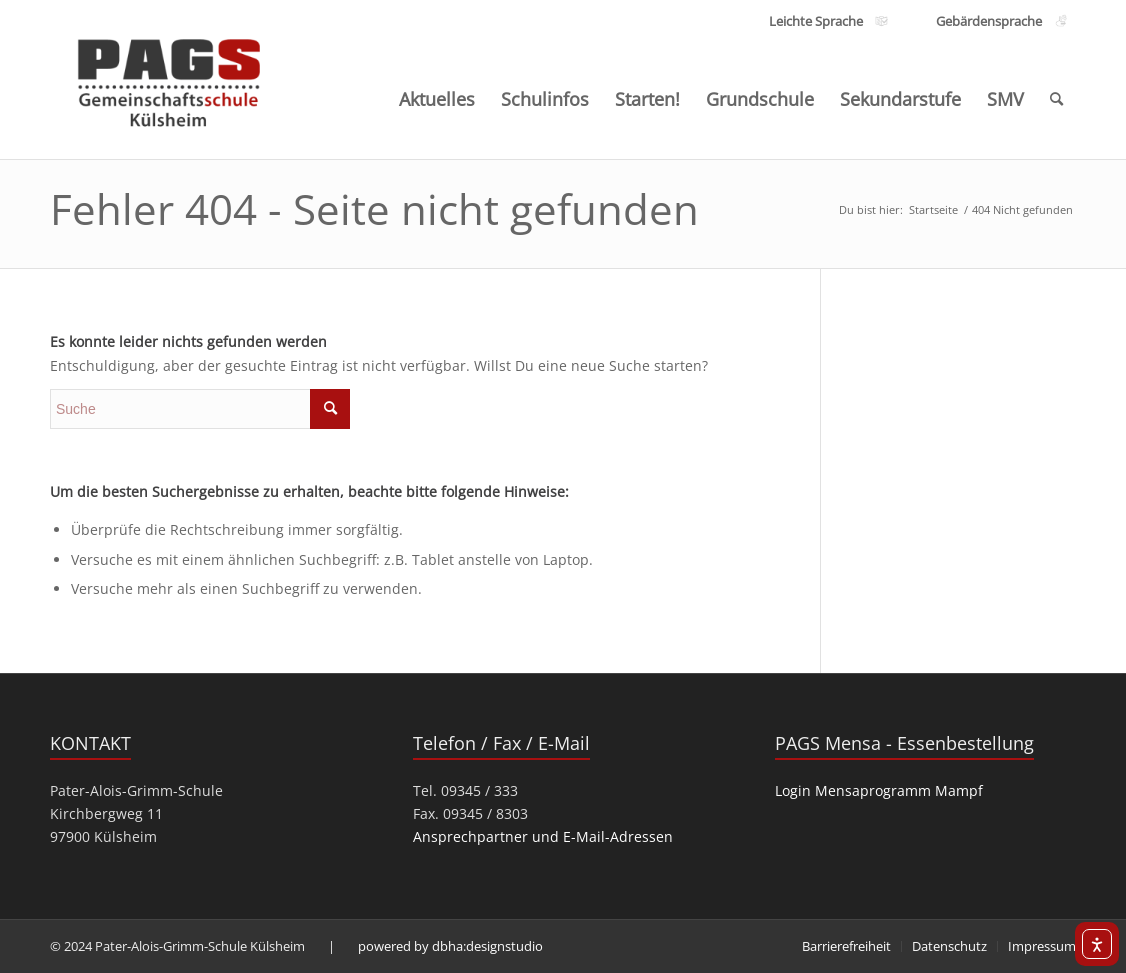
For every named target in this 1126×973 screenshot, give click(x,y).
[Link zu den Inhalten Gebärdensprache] (988, 21)
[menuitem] (437, 99)
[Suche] (1056, 99)
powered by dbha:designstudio (450, 946)
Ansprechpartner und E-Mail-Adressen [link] (543, 836)
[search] (200, 409)
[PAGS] (170, 78)
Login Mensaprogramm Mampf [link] (879, 790)
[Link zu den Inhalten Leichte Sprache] (816, 21)
